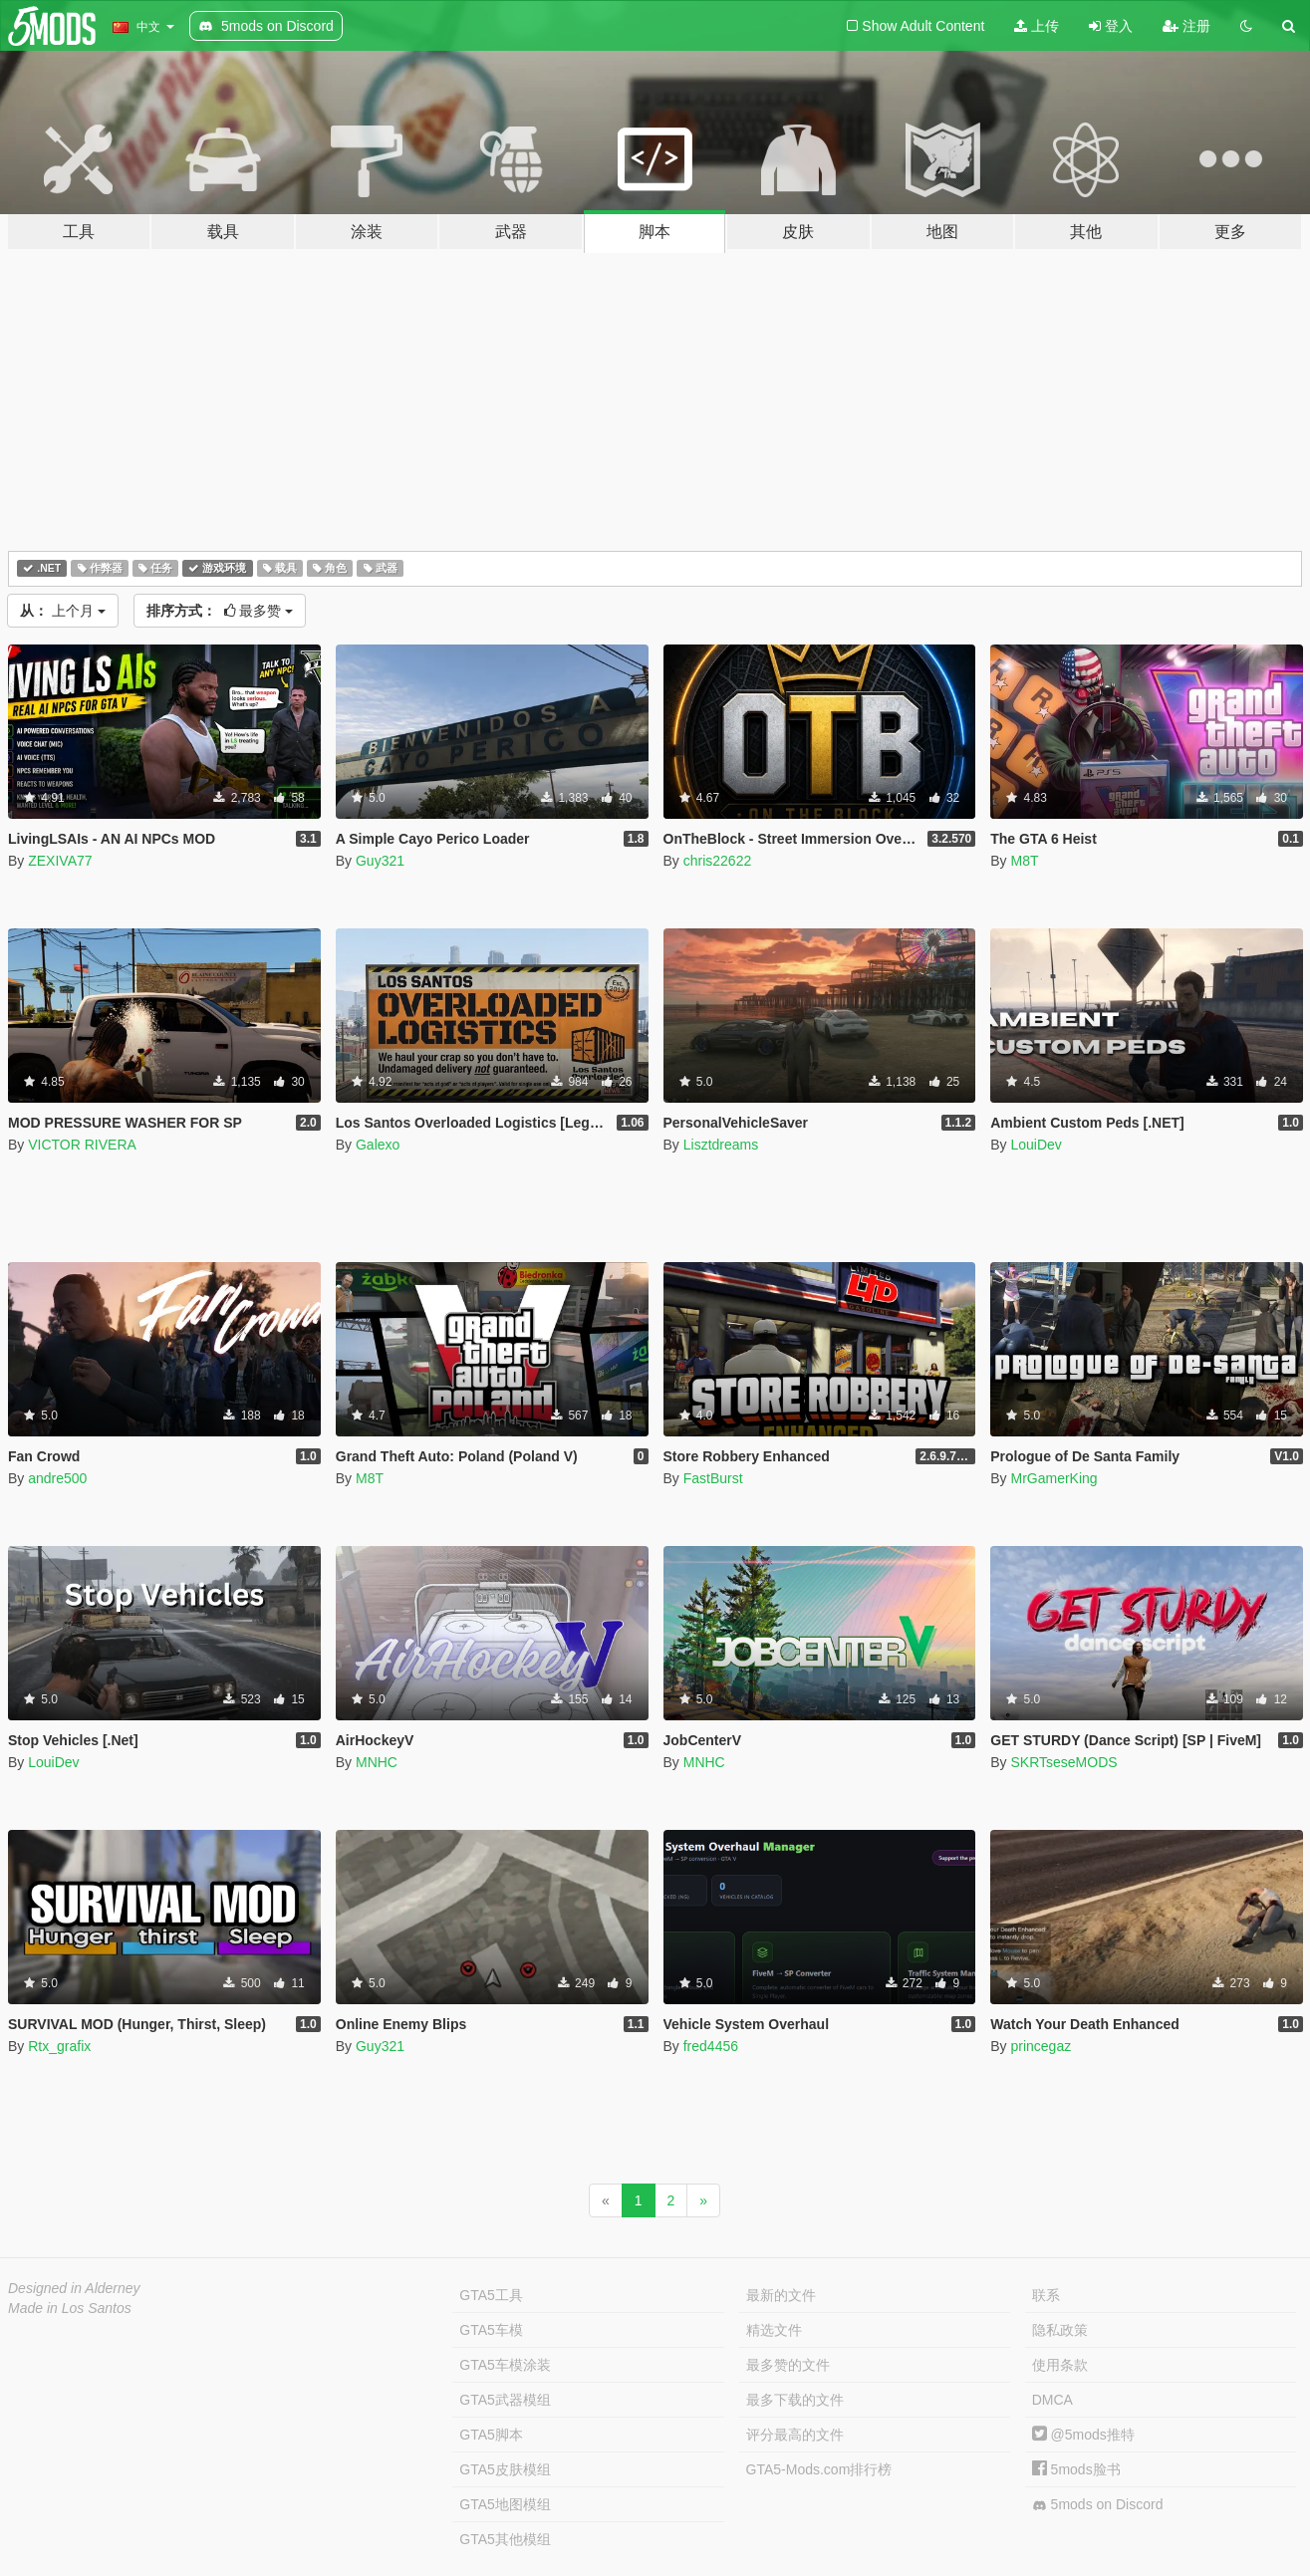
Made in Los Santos (69, 2308)
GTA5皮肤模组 (505, 2469)
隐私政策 (1060, 2330)
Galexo (377, 1145)
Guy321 (380, 861)
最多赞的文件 (788, 2365)
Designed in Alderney (74, 2288)
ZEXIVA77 (60, 861)
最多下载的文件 (795, 2400)
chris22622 (717, 861)
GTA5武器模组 (505, 2400)
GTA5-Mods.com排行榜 (819, 2469)
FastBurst (713, 1478)
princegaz (1040, 2046)
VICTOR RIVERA (82, 1145)
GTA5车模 (491, 2330)
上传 (1036, 26)
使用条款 (1060, 2365)
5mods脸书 (1076, 2469)
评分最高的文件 (795, 2435)
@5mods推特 (1083, 2435)
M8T (1024, 861)
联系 (1046, 2295)
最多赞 (220, 611)
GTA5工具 (491, 2295)
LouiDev (1035, 1145)
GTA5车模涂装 (505, 2365)
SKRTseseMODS (1063, 1762)
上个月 (63, 611)
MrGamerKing (1053, 1478)
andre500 (57, 1478)
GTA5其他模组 (505, 2539)
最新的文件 (781, 2295)
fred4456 (710, 2046)
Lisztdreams (720, 1145)
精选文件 (774, 2330)
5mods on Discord (1098, 2504)
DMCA (1052, 2400)
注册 (1186, 26)
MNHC (376, 1762)
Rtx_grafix (59, 2046)
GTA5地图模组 (505, 2504)
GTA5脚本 (491, 2435)
